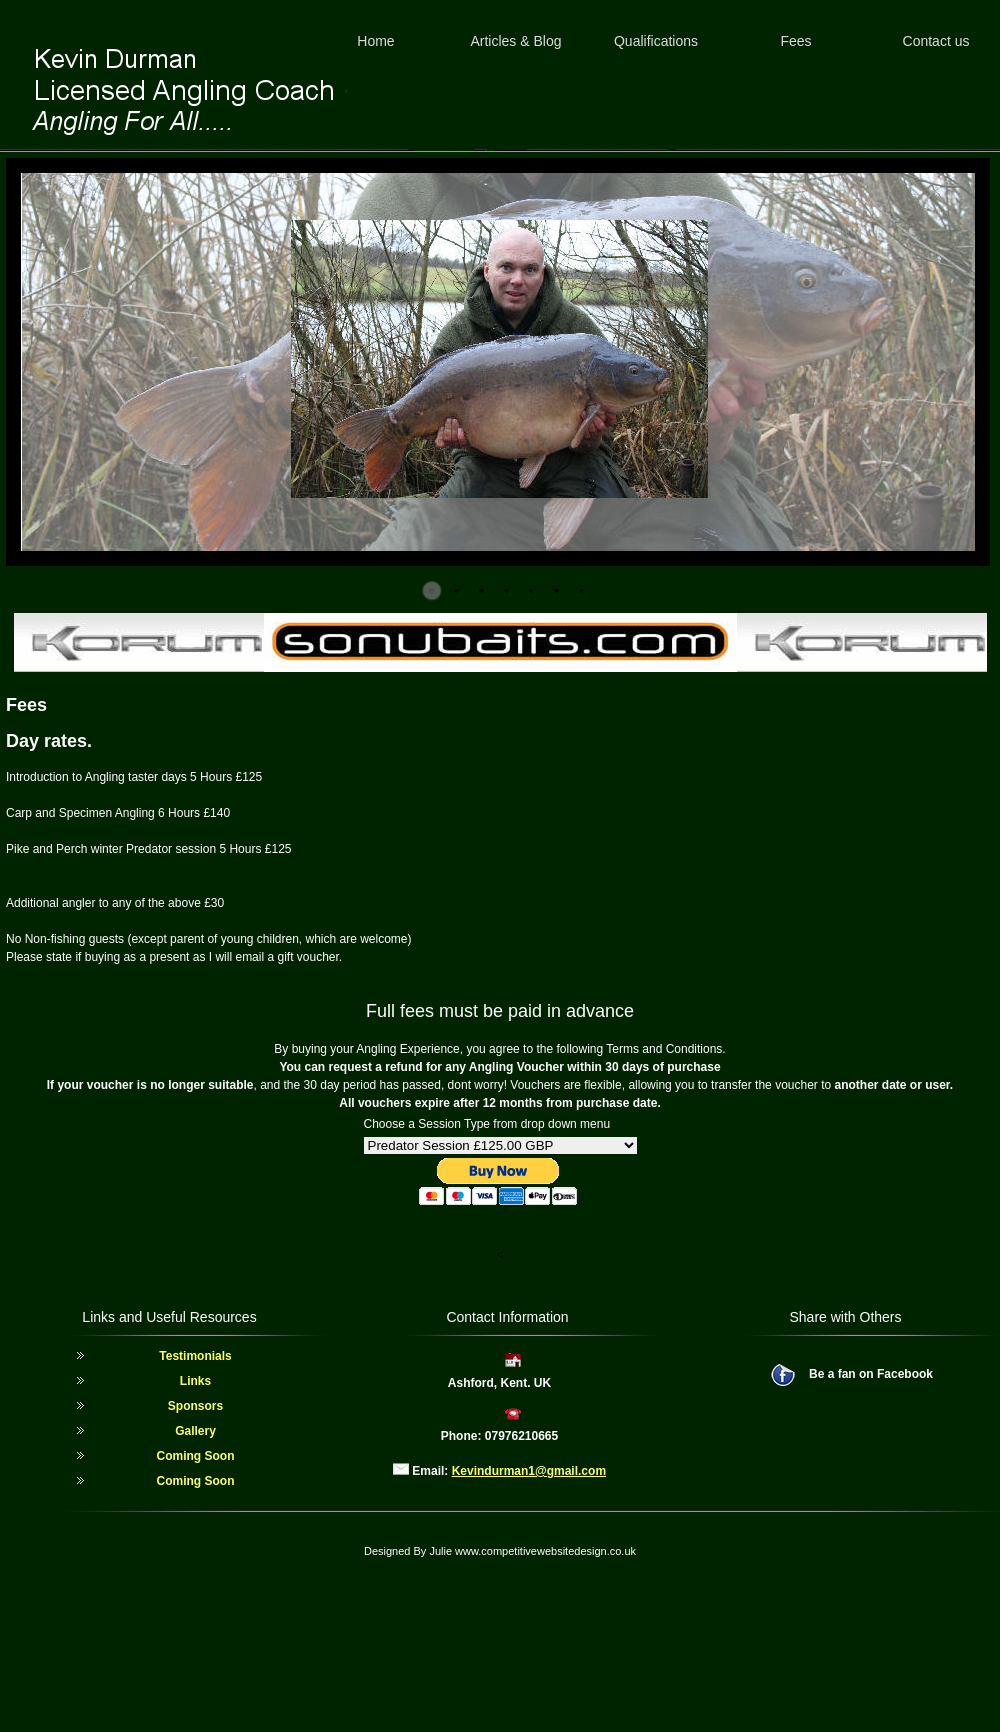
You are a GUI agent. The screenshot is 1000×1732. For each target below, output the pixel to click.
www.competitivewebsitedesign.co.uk (545, 1551)
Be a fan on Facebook (871, 1374)
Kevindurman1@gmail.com (529, 1471)
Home (375, 41)
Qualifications (656, 41)
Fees (795, 41)
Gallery (195, 1431)
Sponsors (195, 1406)
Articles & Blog (515, 41)
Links (195, 1381)
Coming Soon (196, 1456)
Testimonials (195, 1356)
